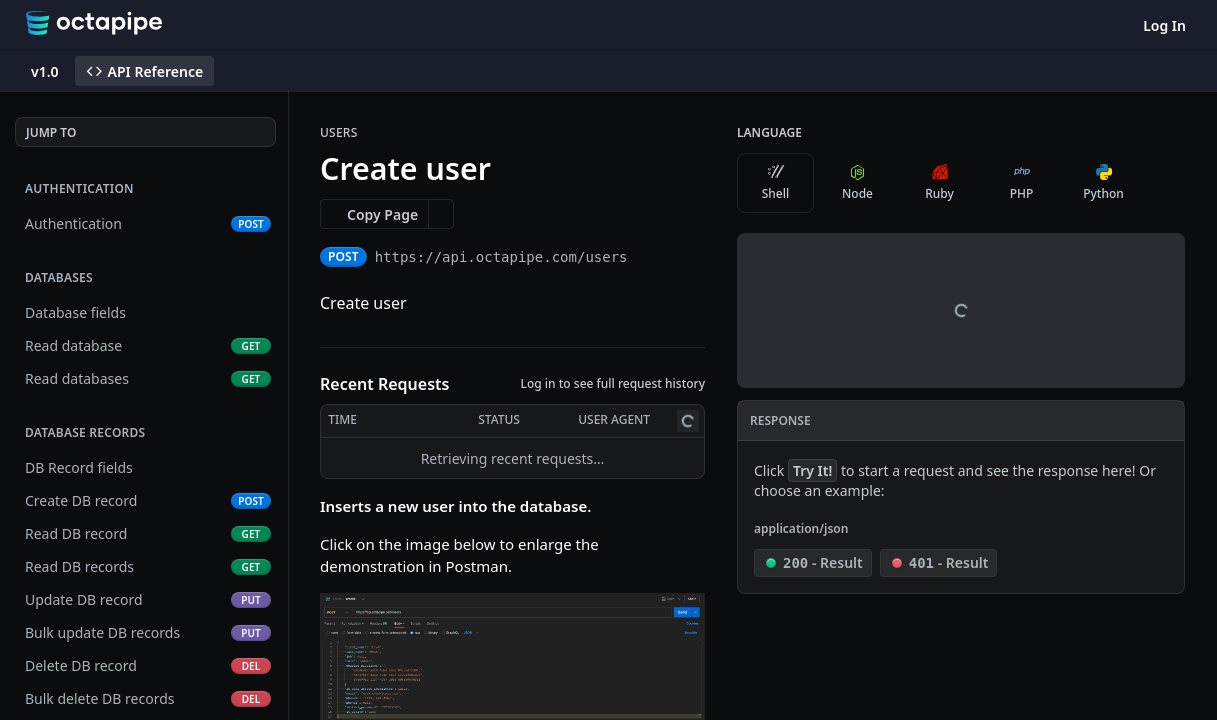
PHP (1022, 183)
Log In (1164, 25)
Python (1103, 183)
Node (857, 183)
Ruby (939, 183)
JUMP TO (51, 132)
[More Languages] (1162, 183)
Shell (776, 183)
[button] (512, 696)
